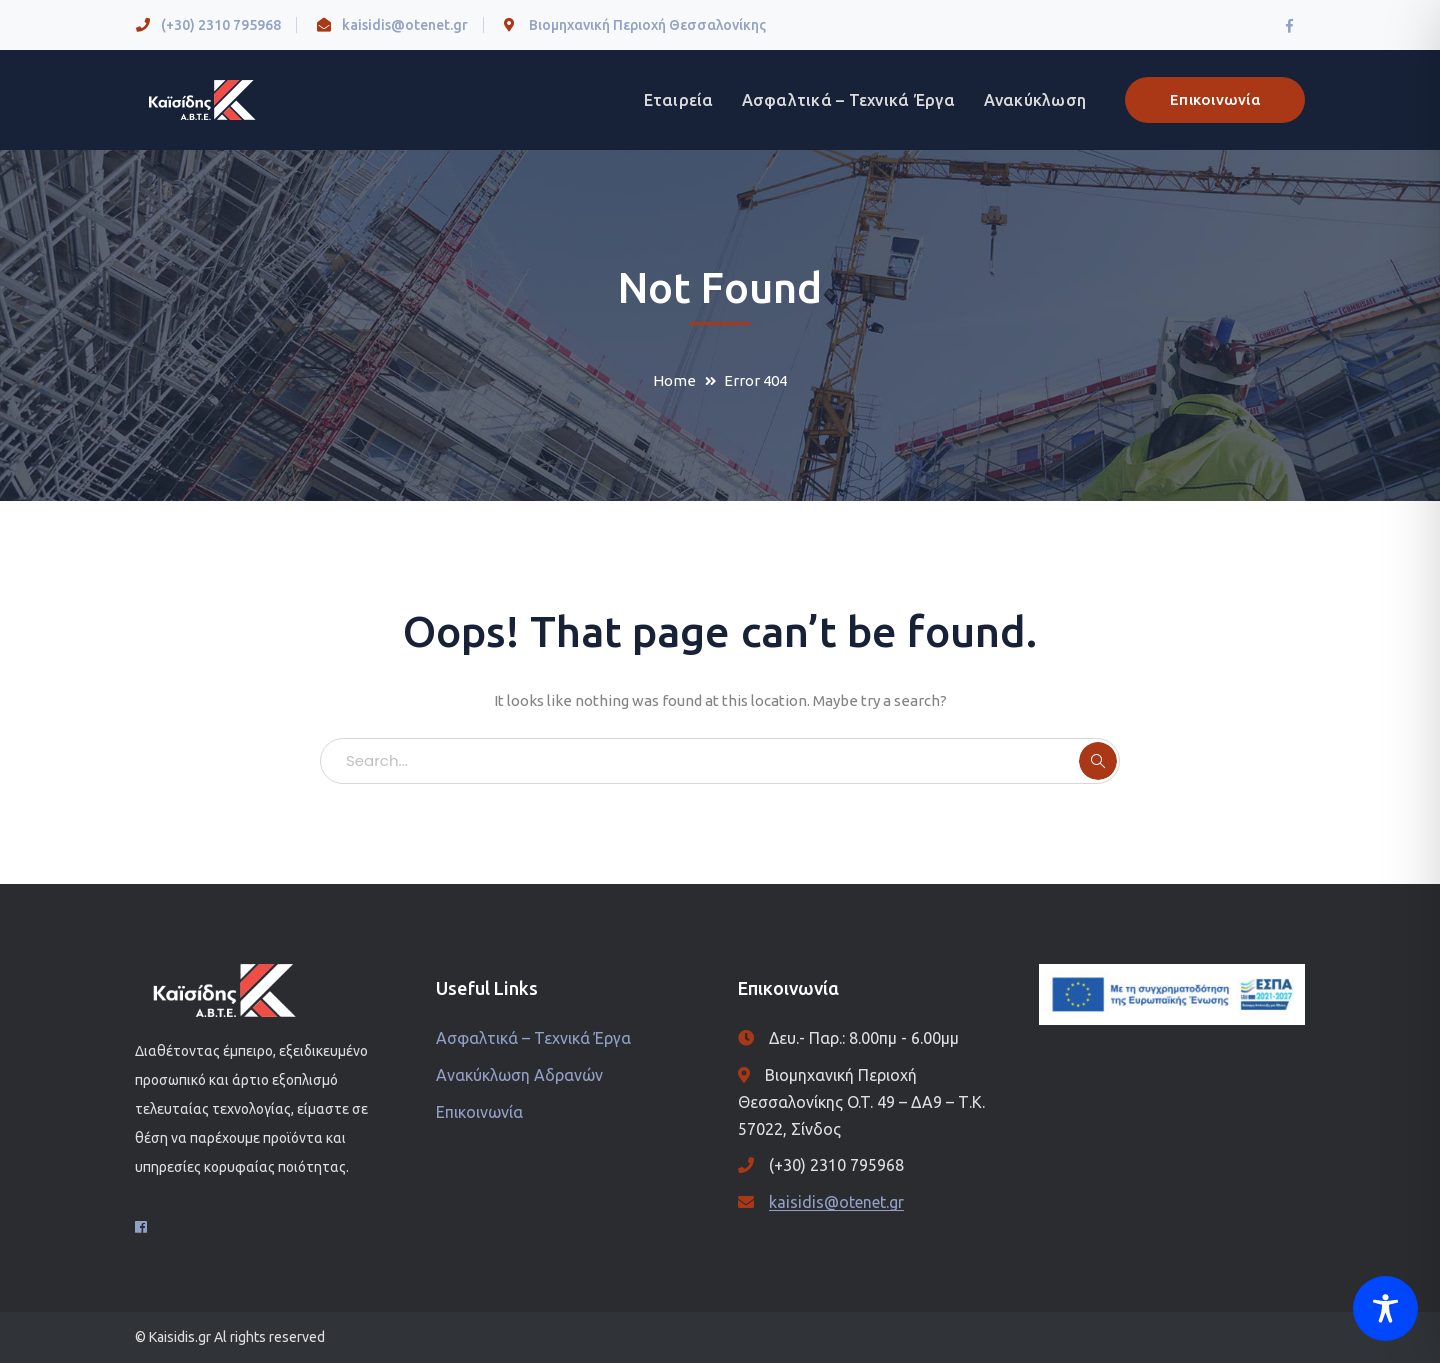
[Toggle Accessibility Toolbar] (1385, 1308)
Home (674, 380)
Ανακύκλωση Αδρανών (519, 1075)
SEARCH (1098, 761)
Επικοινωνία (1215, 99)
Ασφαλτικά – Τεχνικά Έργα (533, 1038)
